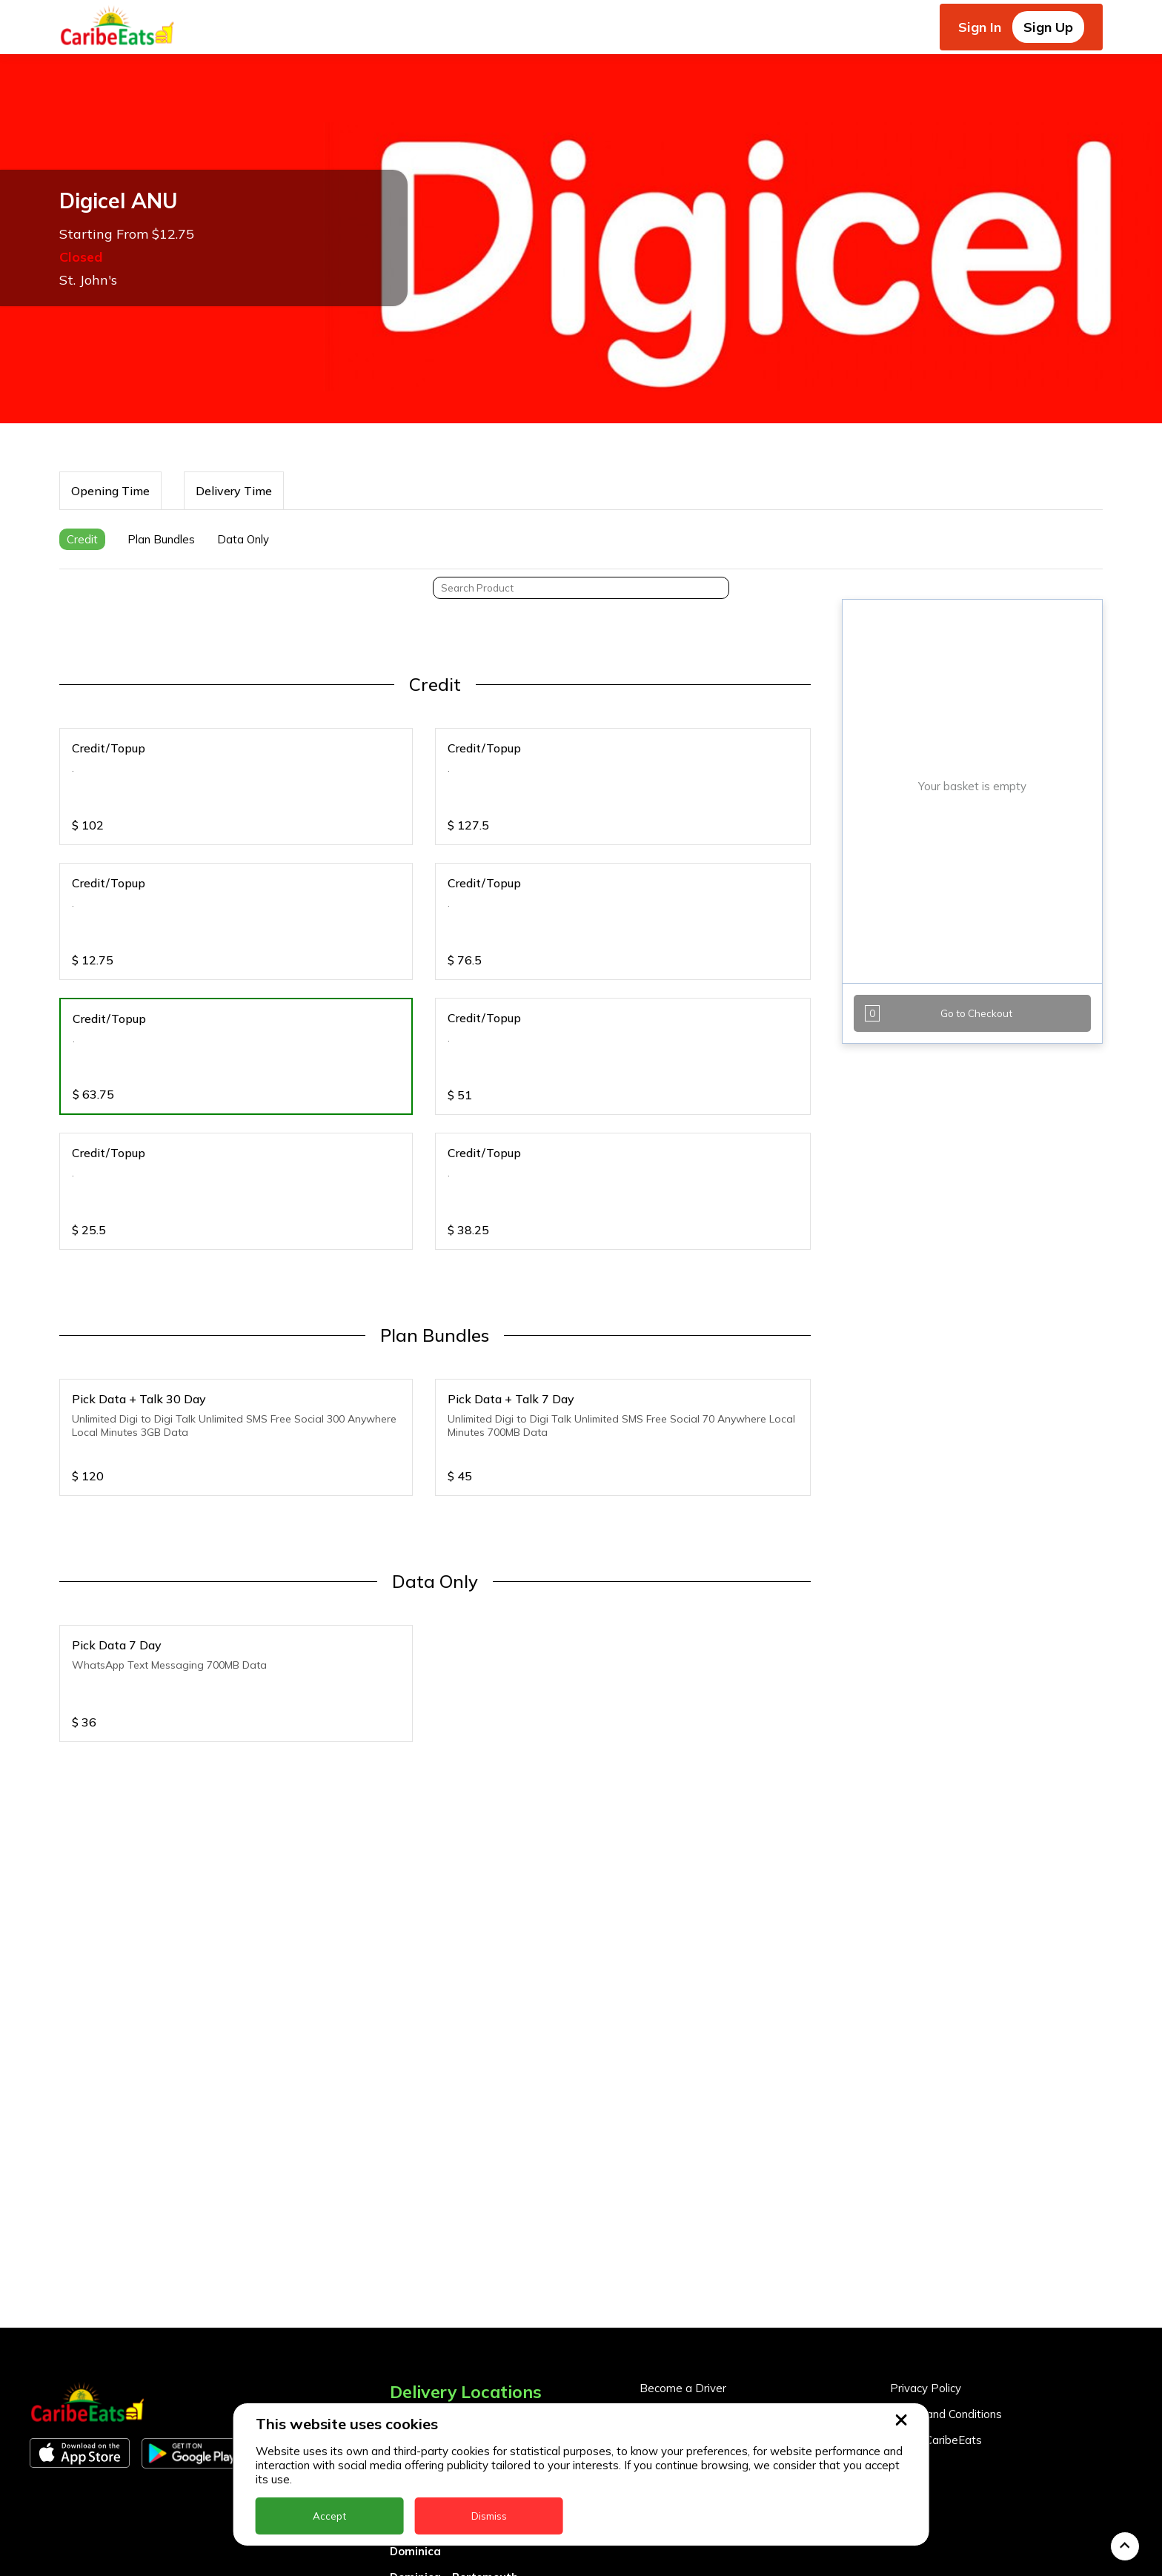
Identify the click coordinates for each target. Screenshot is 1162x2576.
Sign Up (1048, 27)
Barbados (417, 2384)
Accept (329, 2516)
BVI (399, 2358)
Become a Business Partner (712, 2298)
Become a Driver (683, 2272)
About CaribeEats (936, 2324)
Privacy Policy (925, 2272)
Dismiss (489, 2516)
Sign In (979, 27)
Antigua (412, 2332)
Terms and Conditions (946, 2298)
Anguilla (412, 2306)
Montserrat (422, 2565)
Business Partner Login (700, 2324)
